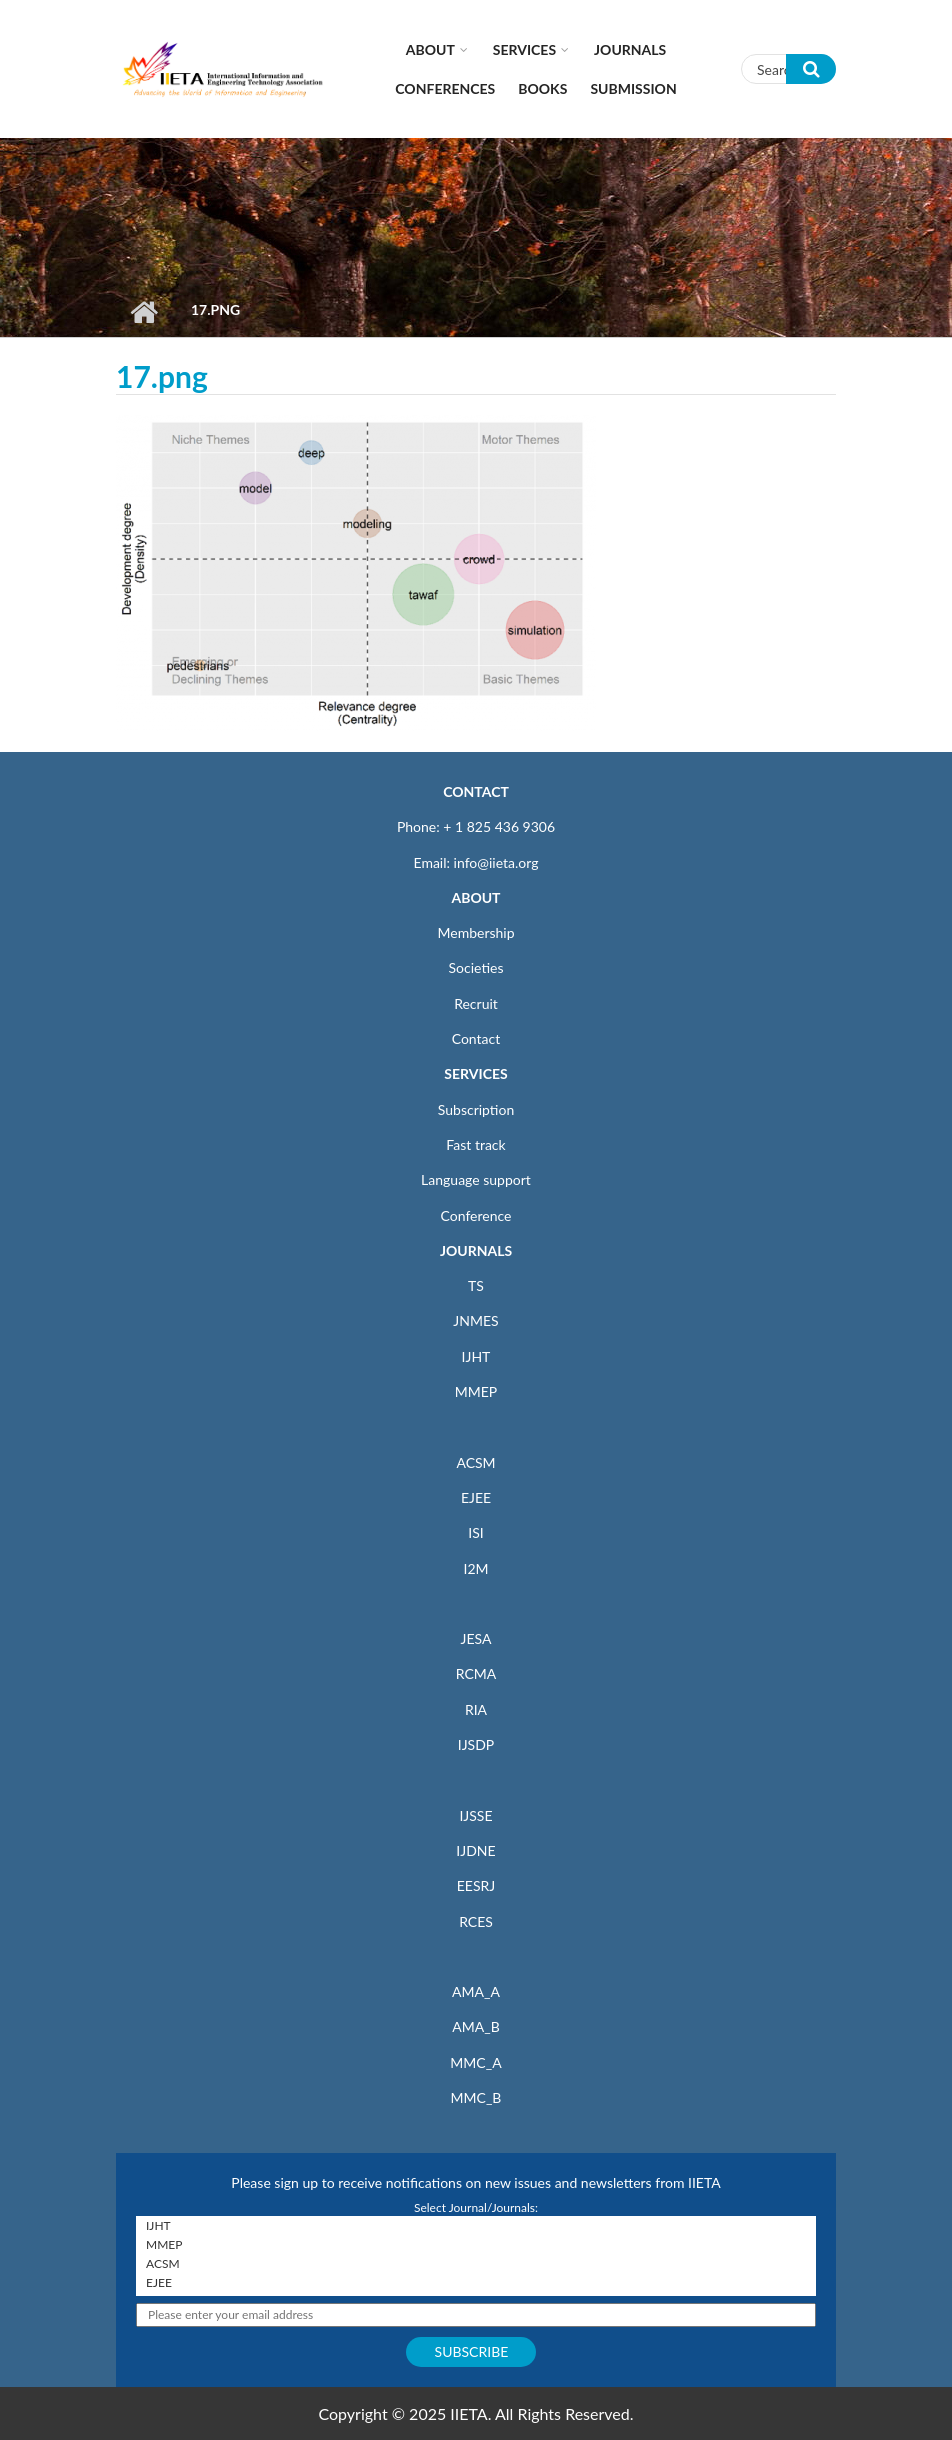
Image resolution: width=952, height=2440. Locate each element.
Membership (475, 932)
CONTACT (476, 791)
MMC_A (475, 2062)
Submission (633, 88)
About (430, 49)
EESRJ (476, 1885)
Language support (476, 1179)
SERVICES (475, 1073)
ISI (475, 1532)
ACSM (475, 1462)
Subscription (476, 1109)
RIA (476, 1709)
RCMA (476, 1673)
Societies (476, 967)
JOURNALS (476, 1250)
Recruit (476, 1003)
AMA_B (475, 2026)
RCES (476, 1921)
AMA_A (476, 1991)
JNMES (475, 1320)
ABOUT (475, 897)
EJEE (476, 1497)
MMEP (476, 1391)
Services (524, 49)
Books (542, 88)
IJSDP (476, 1744)
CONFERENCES (445, 88)
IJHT (476, 1356)
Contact (476, 1038)
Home (143, 312)
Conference (476, 1215)
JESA (476, 1638)
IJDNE (475, 1850)
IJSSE (475, 1815)
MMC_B (476, 2097)
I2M (475, 1568)
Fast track (475, 1144)
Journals (630, 49)
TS (476, 1285)
